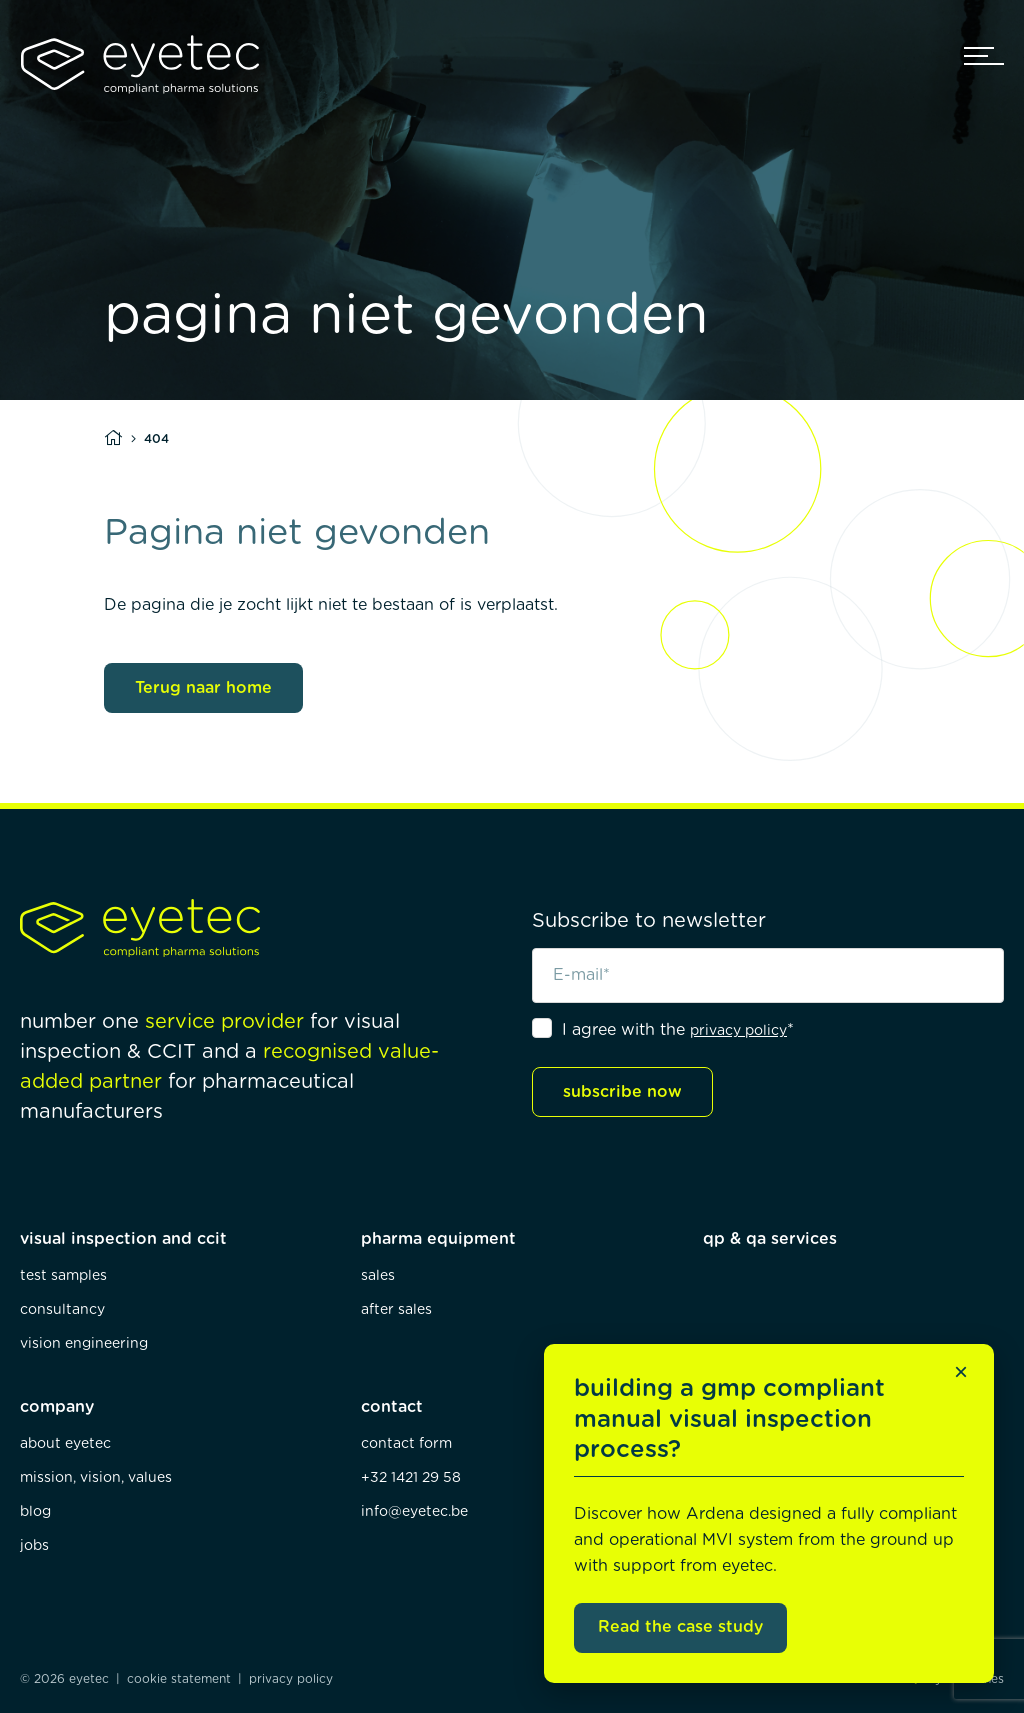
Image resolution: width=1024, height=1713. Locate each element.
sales (378, 1276)
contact (392, 1407)
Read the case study (680, 1627)
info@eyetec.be (414, 1512)
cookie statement (179, 1679)
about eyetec (65, 1444)
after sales (396, 1310)
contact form (406, 1444)
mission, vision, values (96, 1478)
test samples (63, 1276)
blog (35, 1512)
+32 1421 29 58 (411, 1478)
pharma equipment (438, 1239)
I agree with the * (678, 1030)
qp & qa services (770, 1239)
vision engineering (84, 1344)
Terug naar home (203, 688)
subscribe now (622, 1092)
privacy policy (738, 1031)
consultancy (62, 1310)
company (57, 1407)
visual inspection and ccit (123, 1239)
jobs (34, 1546)
